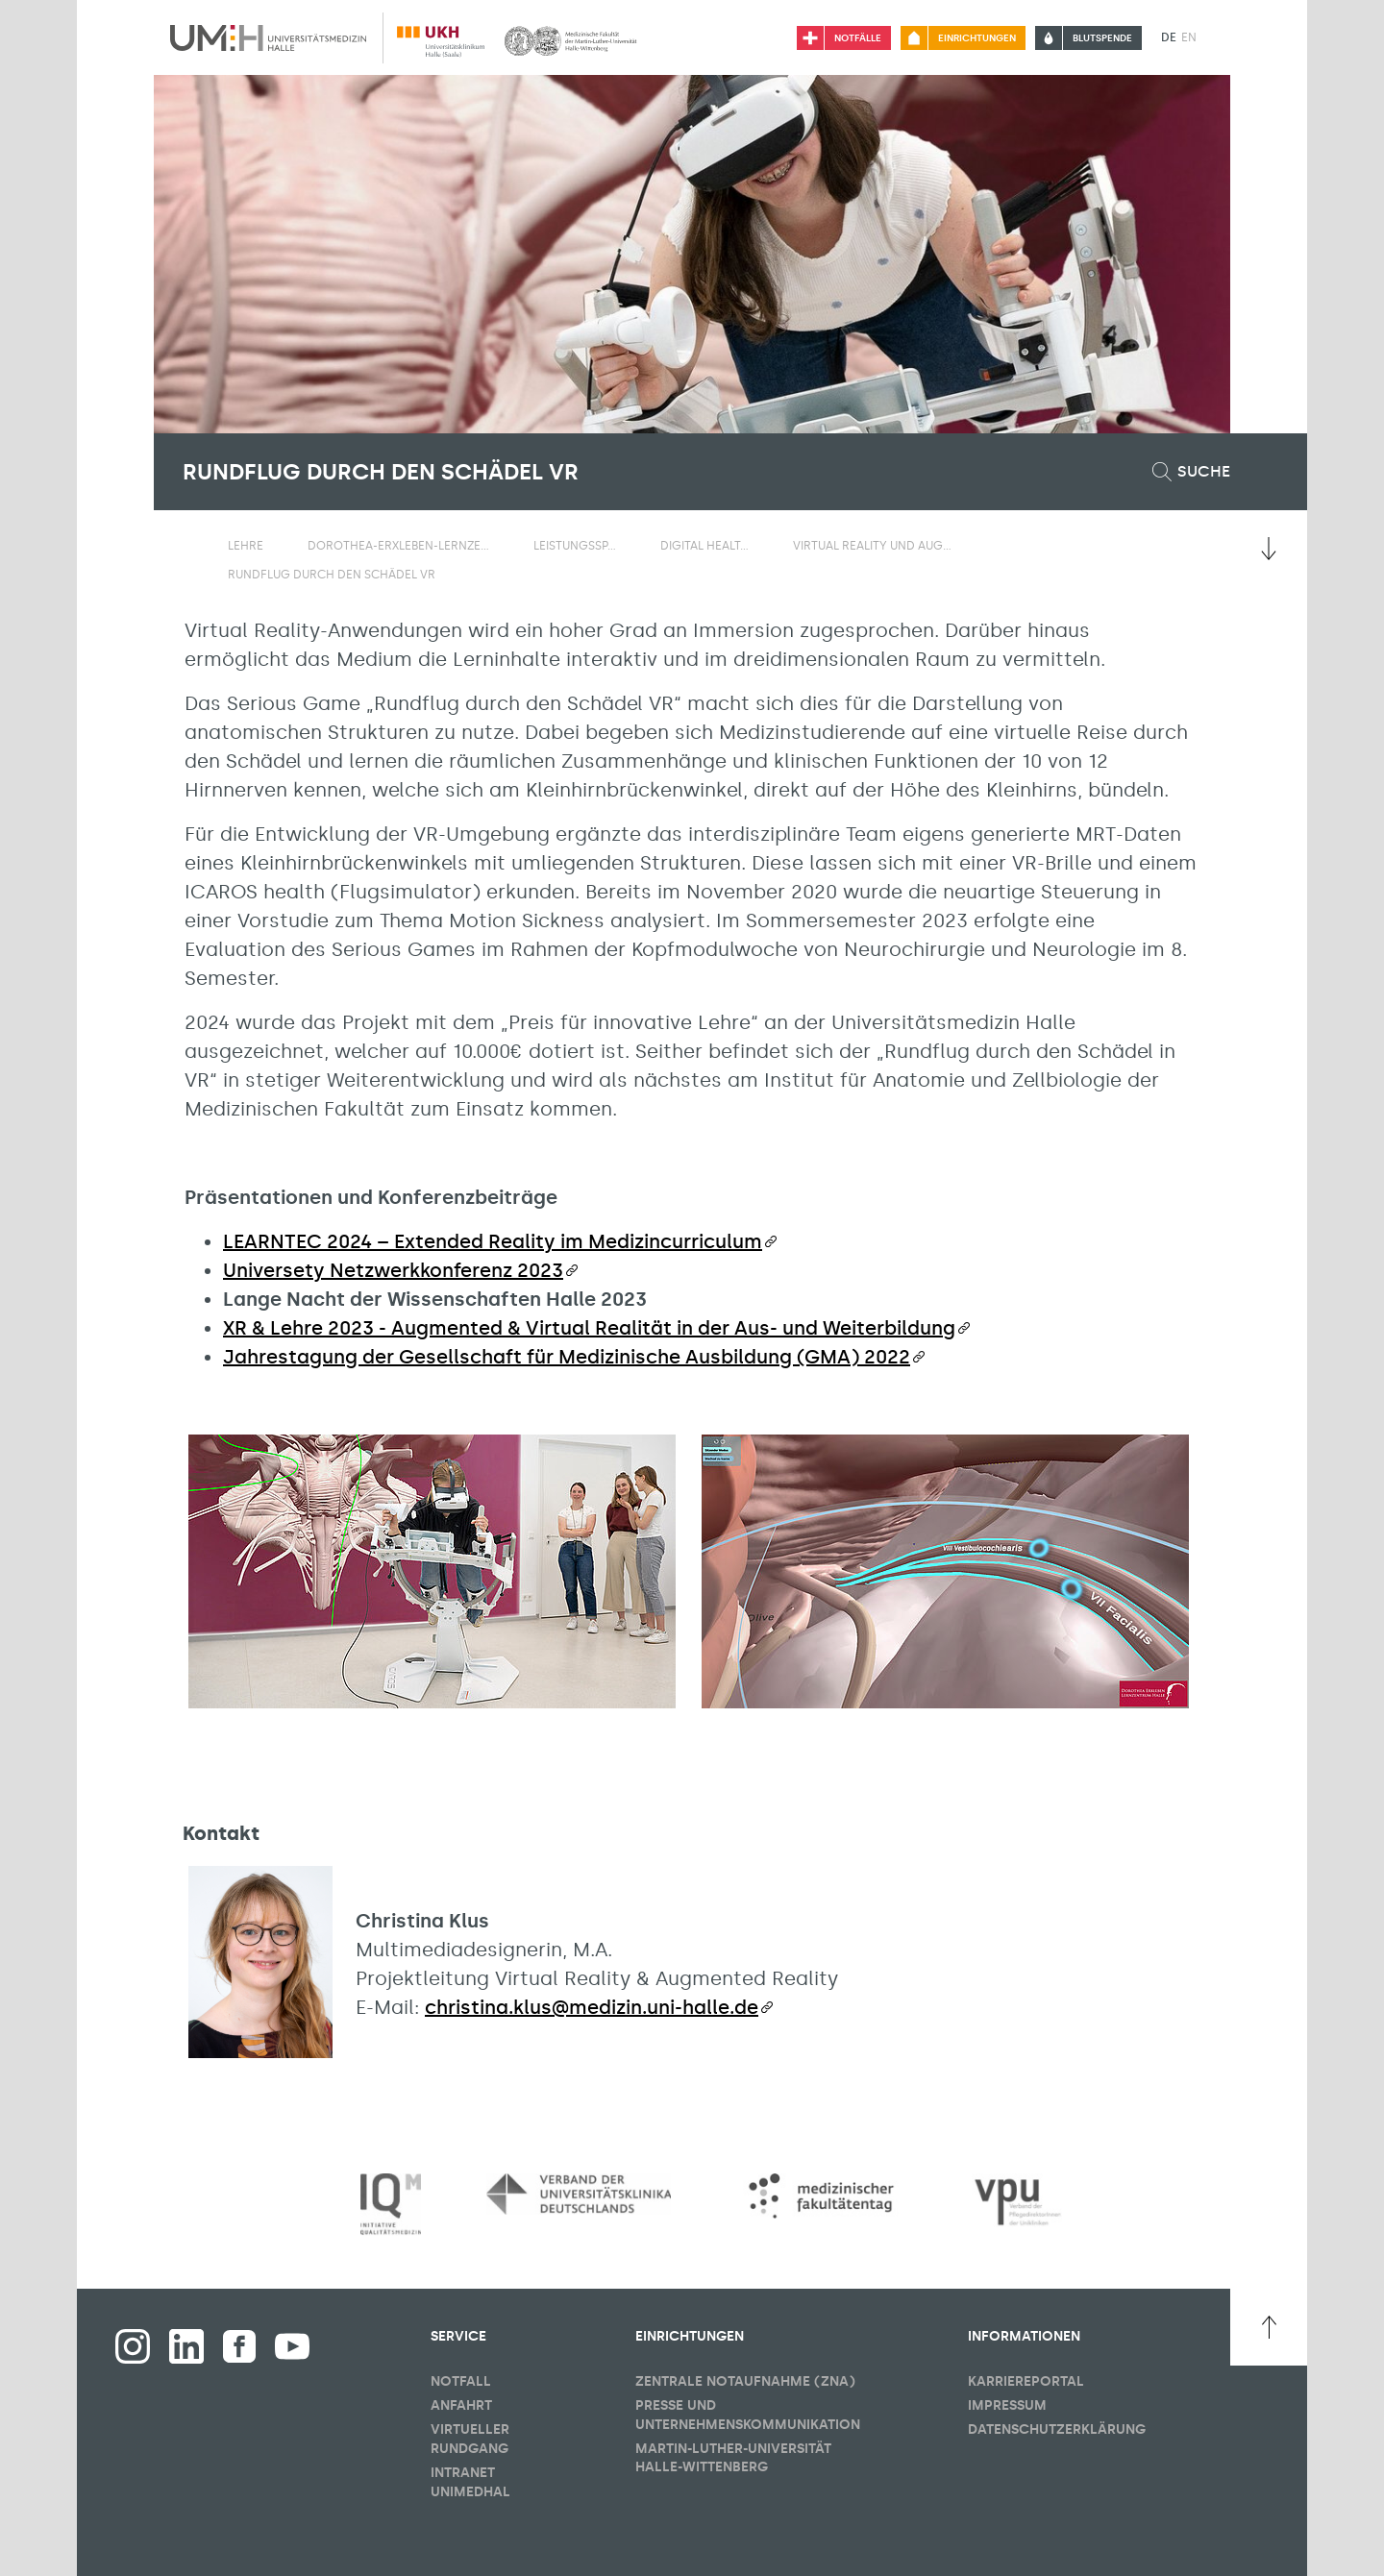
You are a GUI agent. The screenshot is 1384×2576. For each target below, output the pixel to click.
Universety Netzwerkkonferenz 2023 (393, 1270)
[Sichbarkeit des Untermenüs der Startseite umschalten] (192, 544)
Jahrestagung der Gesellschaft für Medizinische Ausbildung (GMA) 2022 (566, 1356)
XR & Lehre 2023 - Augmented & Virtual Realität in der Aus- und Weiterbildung (589, 1327)
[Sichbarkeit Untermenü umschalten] (275, 544)
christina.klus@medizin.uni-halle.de (591, 2007)
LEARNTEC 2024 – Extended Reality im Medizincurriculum (492, 1241)
